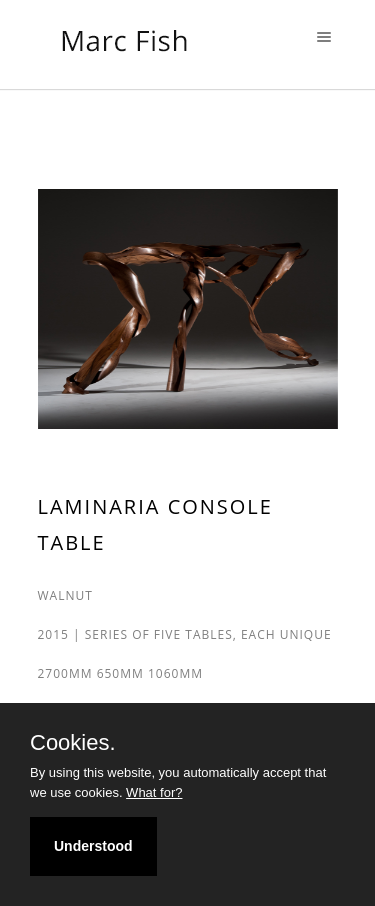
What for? (154, 792)
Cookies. (73, 743)
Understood (93, 846)
